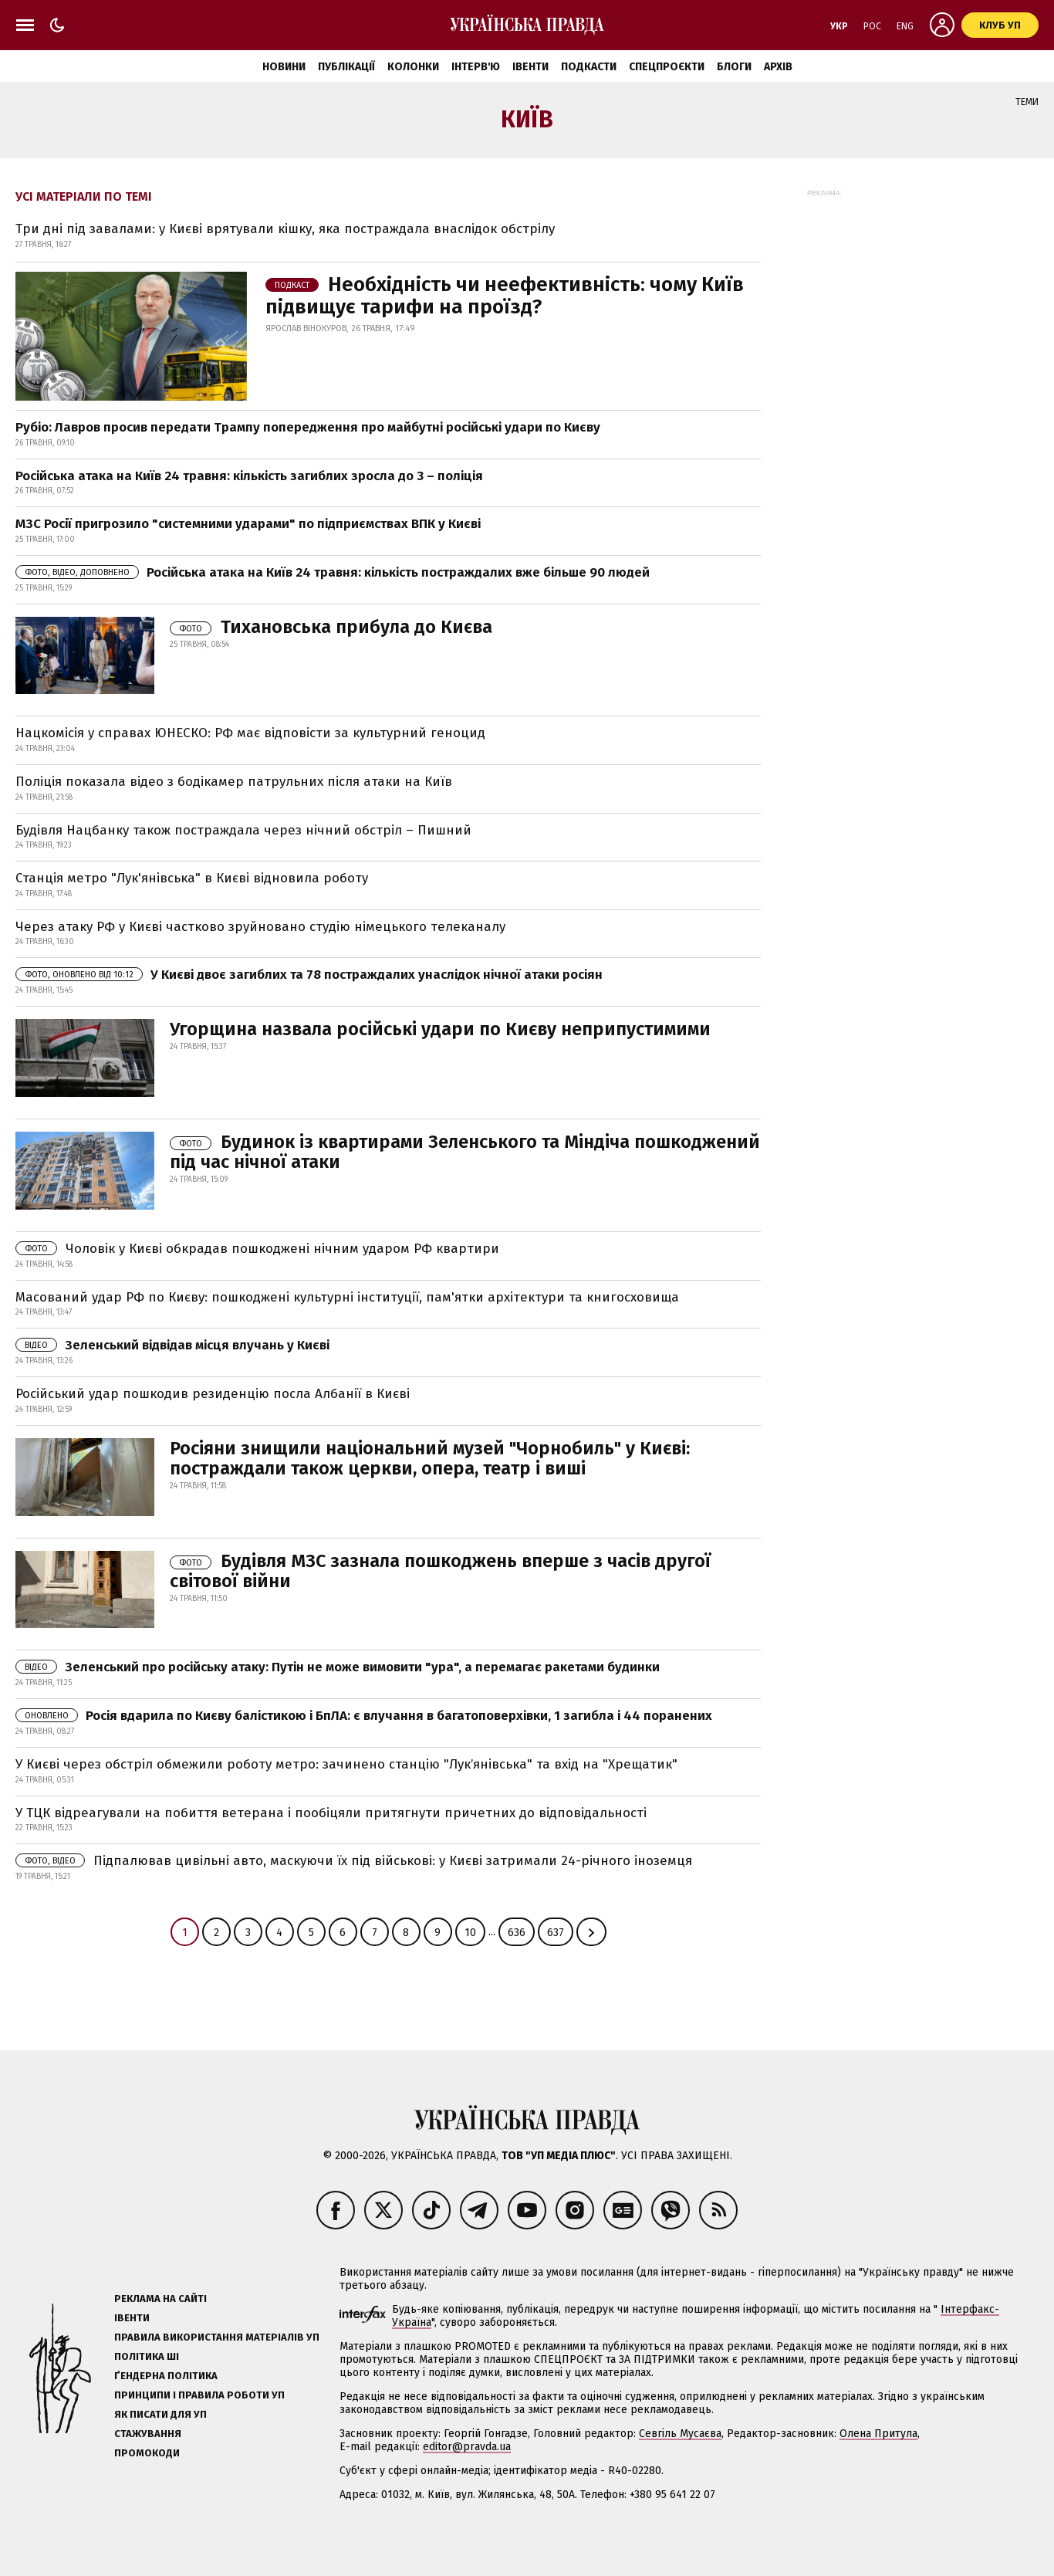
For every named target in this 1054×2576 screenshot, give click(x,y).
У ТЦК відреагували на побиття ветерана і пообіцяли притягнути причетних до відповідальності (331, 1813)
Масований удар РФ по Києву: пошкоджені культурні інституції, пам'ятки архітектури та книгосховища (347, 1297)
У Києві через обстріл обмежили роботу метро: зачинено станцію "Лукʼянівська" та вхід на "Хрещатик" (346, 1764)
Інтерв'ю (475, 66)
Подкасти (589, 66)
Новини (284, 66)
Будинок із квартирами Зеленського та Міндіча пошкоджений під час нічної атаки (465, 1152)
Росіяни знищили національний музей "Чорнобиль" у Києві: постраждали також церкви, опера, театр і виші (430, 1458)
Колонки (413, 66)
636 (516, 1932)
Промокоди (147, 2453)
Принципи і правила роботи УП (199, 2395)
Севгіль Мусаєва (680, 2433)
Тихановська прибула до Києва (331, 627)
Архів (778, 66)
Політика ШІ (146, 2356)
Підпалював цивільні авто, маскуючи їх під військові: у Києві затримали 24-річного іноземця (353, 1861)
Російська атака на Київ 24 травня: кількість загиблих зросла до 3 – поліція (249, 476)
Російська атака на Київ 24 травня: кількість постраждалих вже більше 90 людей (332, 572)
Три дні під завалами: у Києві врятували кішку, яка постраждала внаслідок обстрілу (285, 229)
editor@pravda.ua (467, 2446)
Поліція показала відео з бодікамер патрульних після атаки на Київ (233, 781)
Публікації (346, 66)
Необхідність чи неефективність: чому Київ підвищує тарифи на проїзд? (504, 296)
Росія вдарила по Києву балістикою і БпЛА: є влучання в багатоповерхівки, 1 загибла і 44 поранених (363, 1716)
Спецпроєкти (666, 66)
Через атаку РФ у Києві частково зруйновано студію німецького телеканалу (260, 927)
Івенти (530, 66)
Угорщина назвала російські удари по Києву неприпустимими (440, 1029)
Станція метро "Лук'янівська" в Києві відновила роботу (191, 878)
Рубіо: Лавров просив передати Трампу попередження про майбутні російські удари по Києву (307, 427)
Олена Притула (878, 2433)
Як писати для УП (160, 2414)
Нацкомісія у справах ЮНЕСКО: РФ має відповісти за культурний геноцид (250, 733)
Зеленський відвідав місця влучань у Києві (172, 1345)
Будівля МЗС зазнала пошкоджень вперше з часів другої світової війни (440, 1571)
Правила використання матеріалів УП (216, 2337)
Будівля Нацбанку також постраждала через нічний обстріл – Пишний (243, 830)
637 (555, 1932)
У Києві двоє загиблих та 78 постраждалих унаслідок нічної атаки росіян (309, 974)
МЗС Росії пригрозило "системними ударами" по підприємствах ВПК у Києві (248, 524)
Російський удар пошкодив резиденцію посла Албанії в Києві (212, 1394)
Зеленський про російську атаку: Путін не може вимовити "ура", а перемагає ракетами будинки (337, 1667)
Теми (1027, 101)
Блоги (734, 66)
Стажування (147, 2433)
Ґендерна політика (166, 2375)
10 (470, 1932)
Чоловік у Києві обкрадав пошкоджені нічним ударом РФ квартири (257, 1249)
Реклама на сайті (160, 2298)
